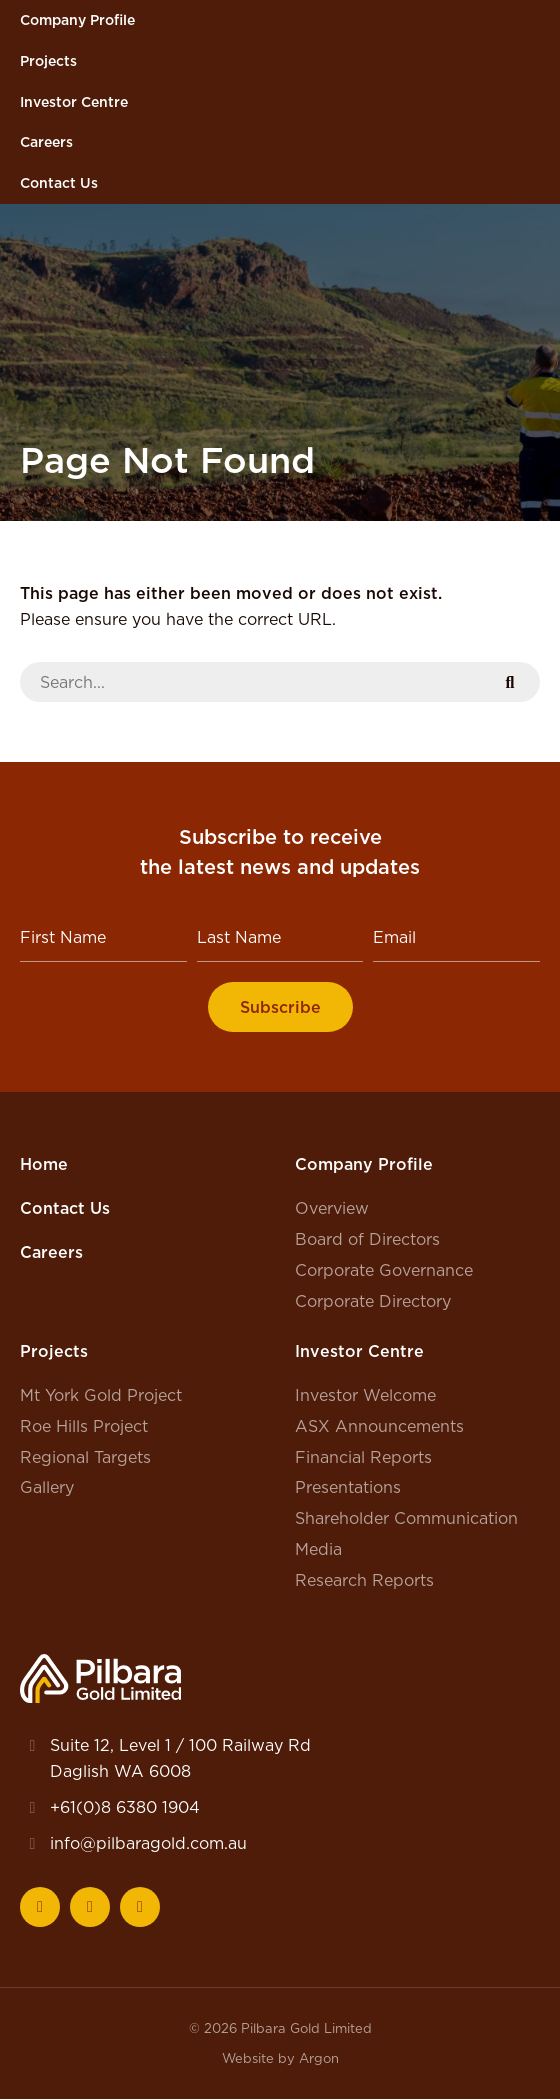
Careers (46, 142)
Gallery (47, 1487)
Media (318, 1549)
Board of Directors (367, 1239)
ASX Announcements (379, 1426)
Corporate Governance (384, 1270)
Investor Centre (74, 102)
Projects (48, 61)
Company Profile (77, 20)
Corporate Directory (373, 1301)
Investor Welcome (365, 1395)
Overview (332, 1208)
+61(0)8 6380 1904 (125, 1807)
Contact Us (59, 183)
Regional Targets (85, 1457)
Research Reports (364, 1580)
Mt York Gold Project (101, 1395)
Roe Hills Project (84, 1426)
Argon (319, 2058)
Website (248, 2058)
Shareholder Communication (406, 1518)
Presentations (348, 1487)
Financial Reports (363, 1457)
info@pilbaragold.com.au (148, 1843)
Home (44, 1164)
